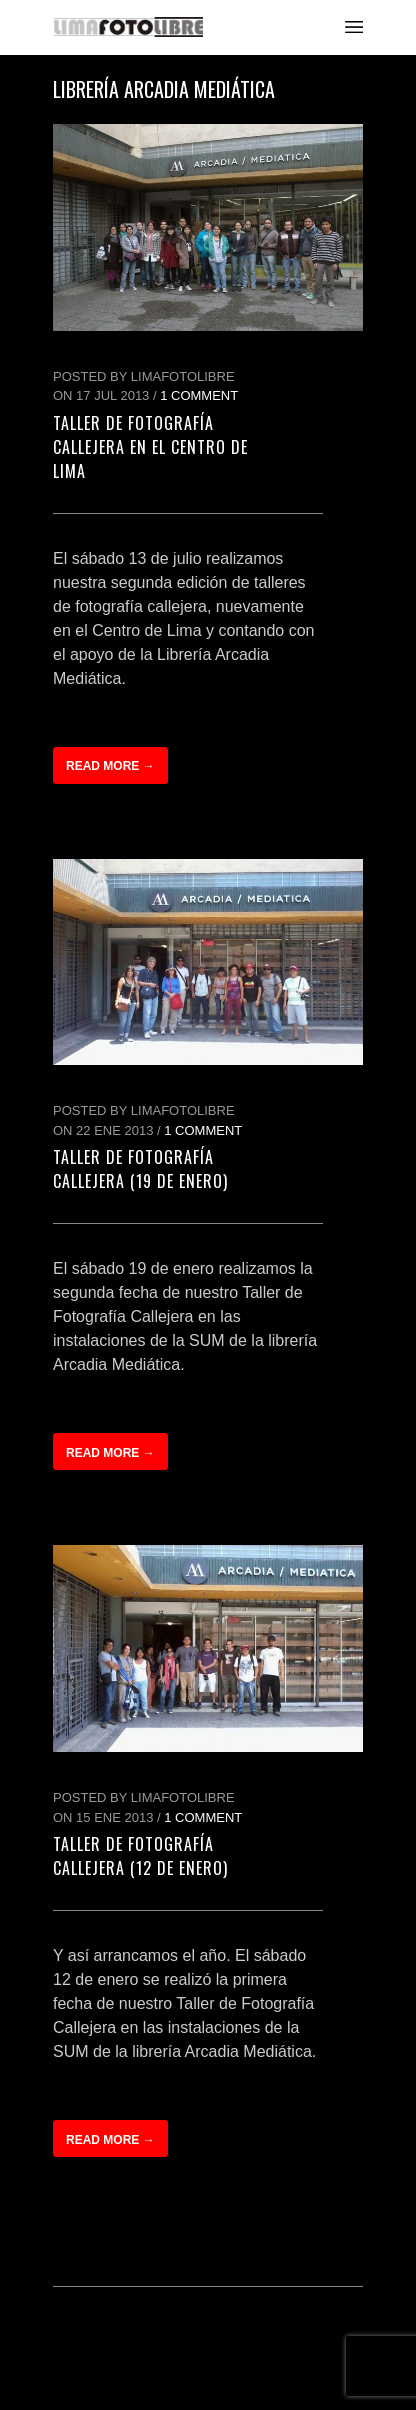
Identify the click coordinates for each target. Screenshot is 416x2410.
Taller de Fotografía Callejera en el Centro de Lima (150, 447)
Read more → (110, 766)
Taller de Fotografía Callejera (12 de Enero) (140, 1856)
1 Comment (199, 395)
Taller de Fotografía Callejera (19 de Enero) (140, 1169)
